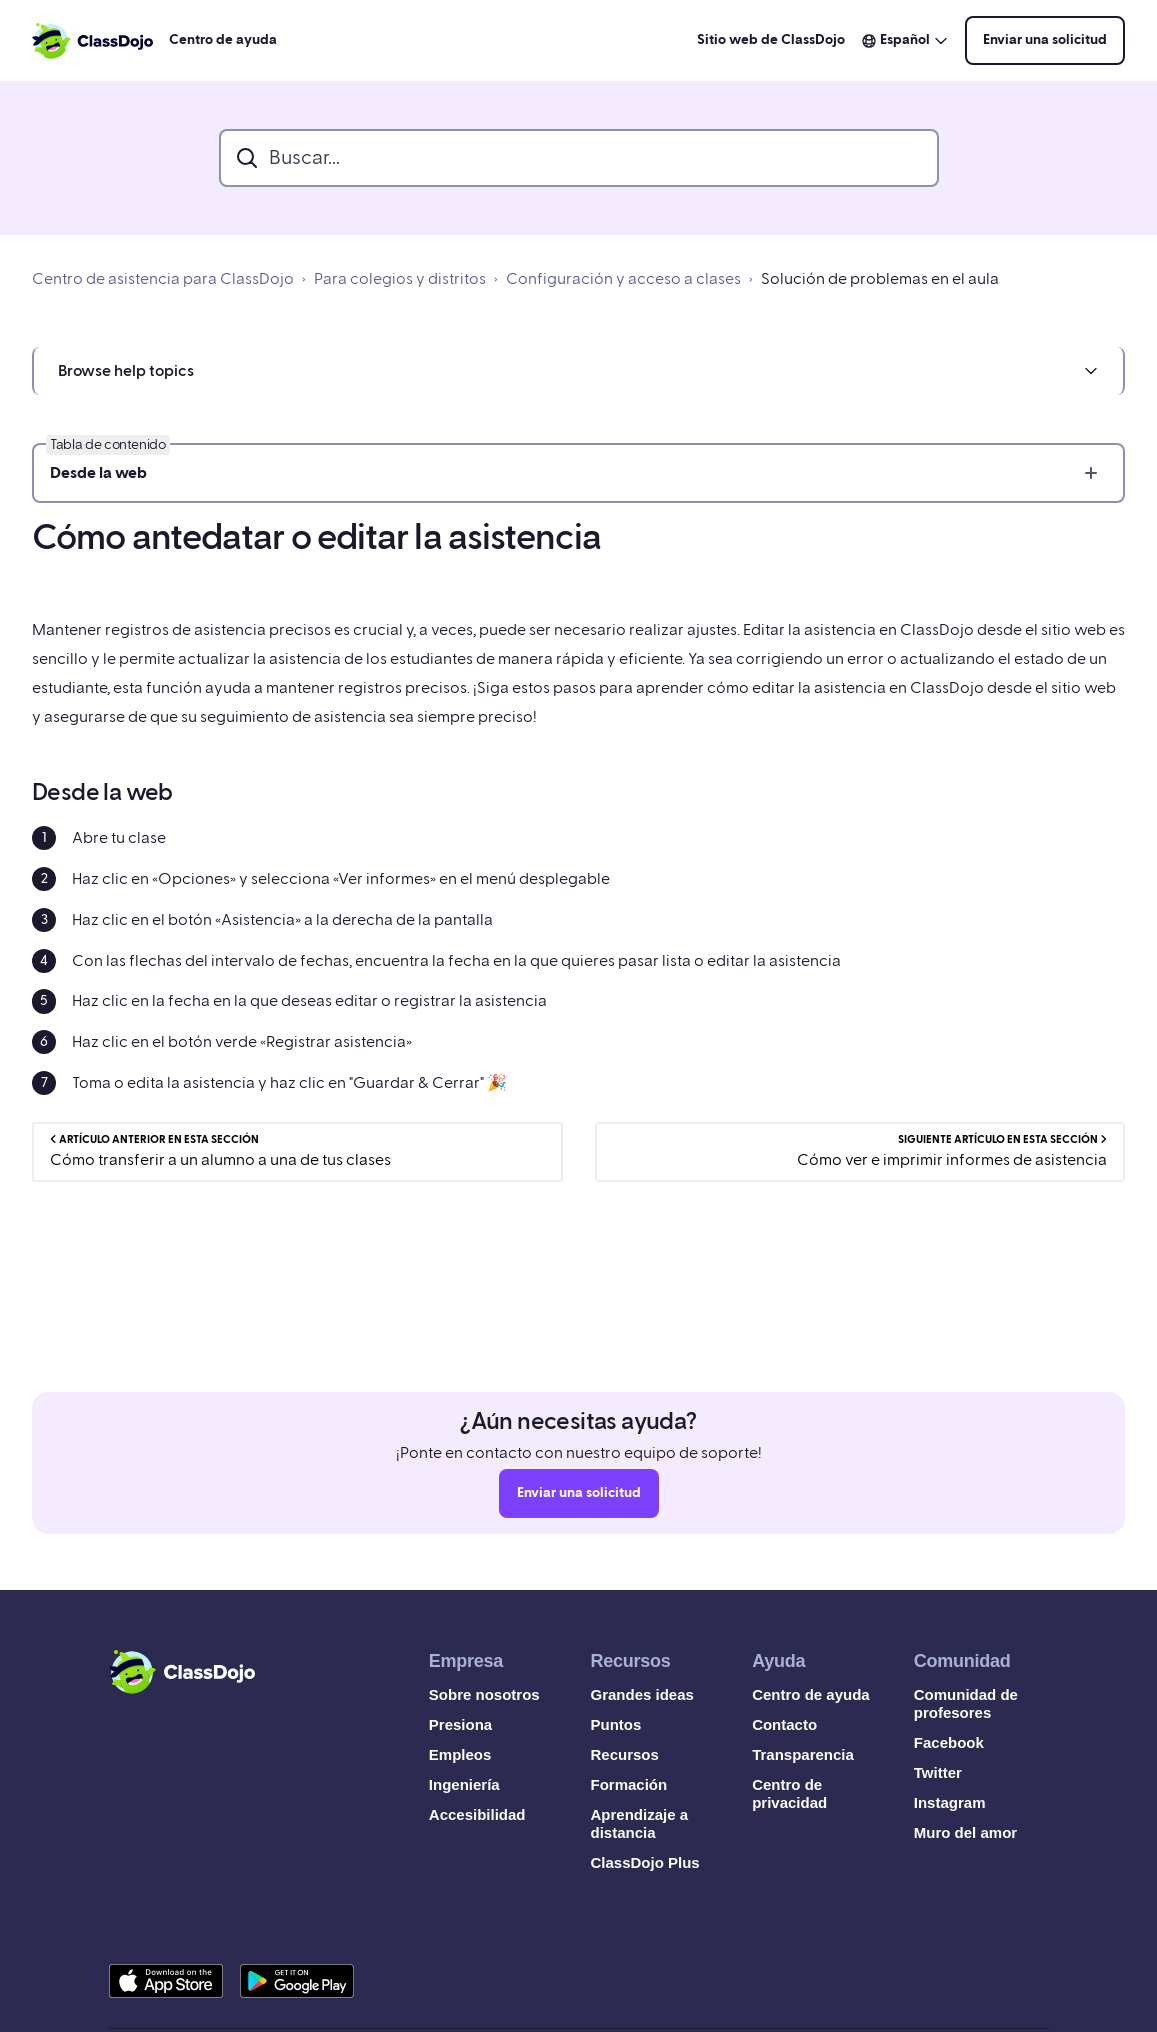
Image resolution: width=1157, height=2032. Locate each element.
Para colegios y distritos (400, 279)
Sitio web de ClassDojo (771, 40)
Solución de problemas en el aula (880, 279)
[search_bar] (579, 158)
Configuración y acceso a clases (623, 279)
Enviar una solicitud (1045, 40)
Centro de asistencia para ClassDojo (163, 279)
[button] (578, 371)
